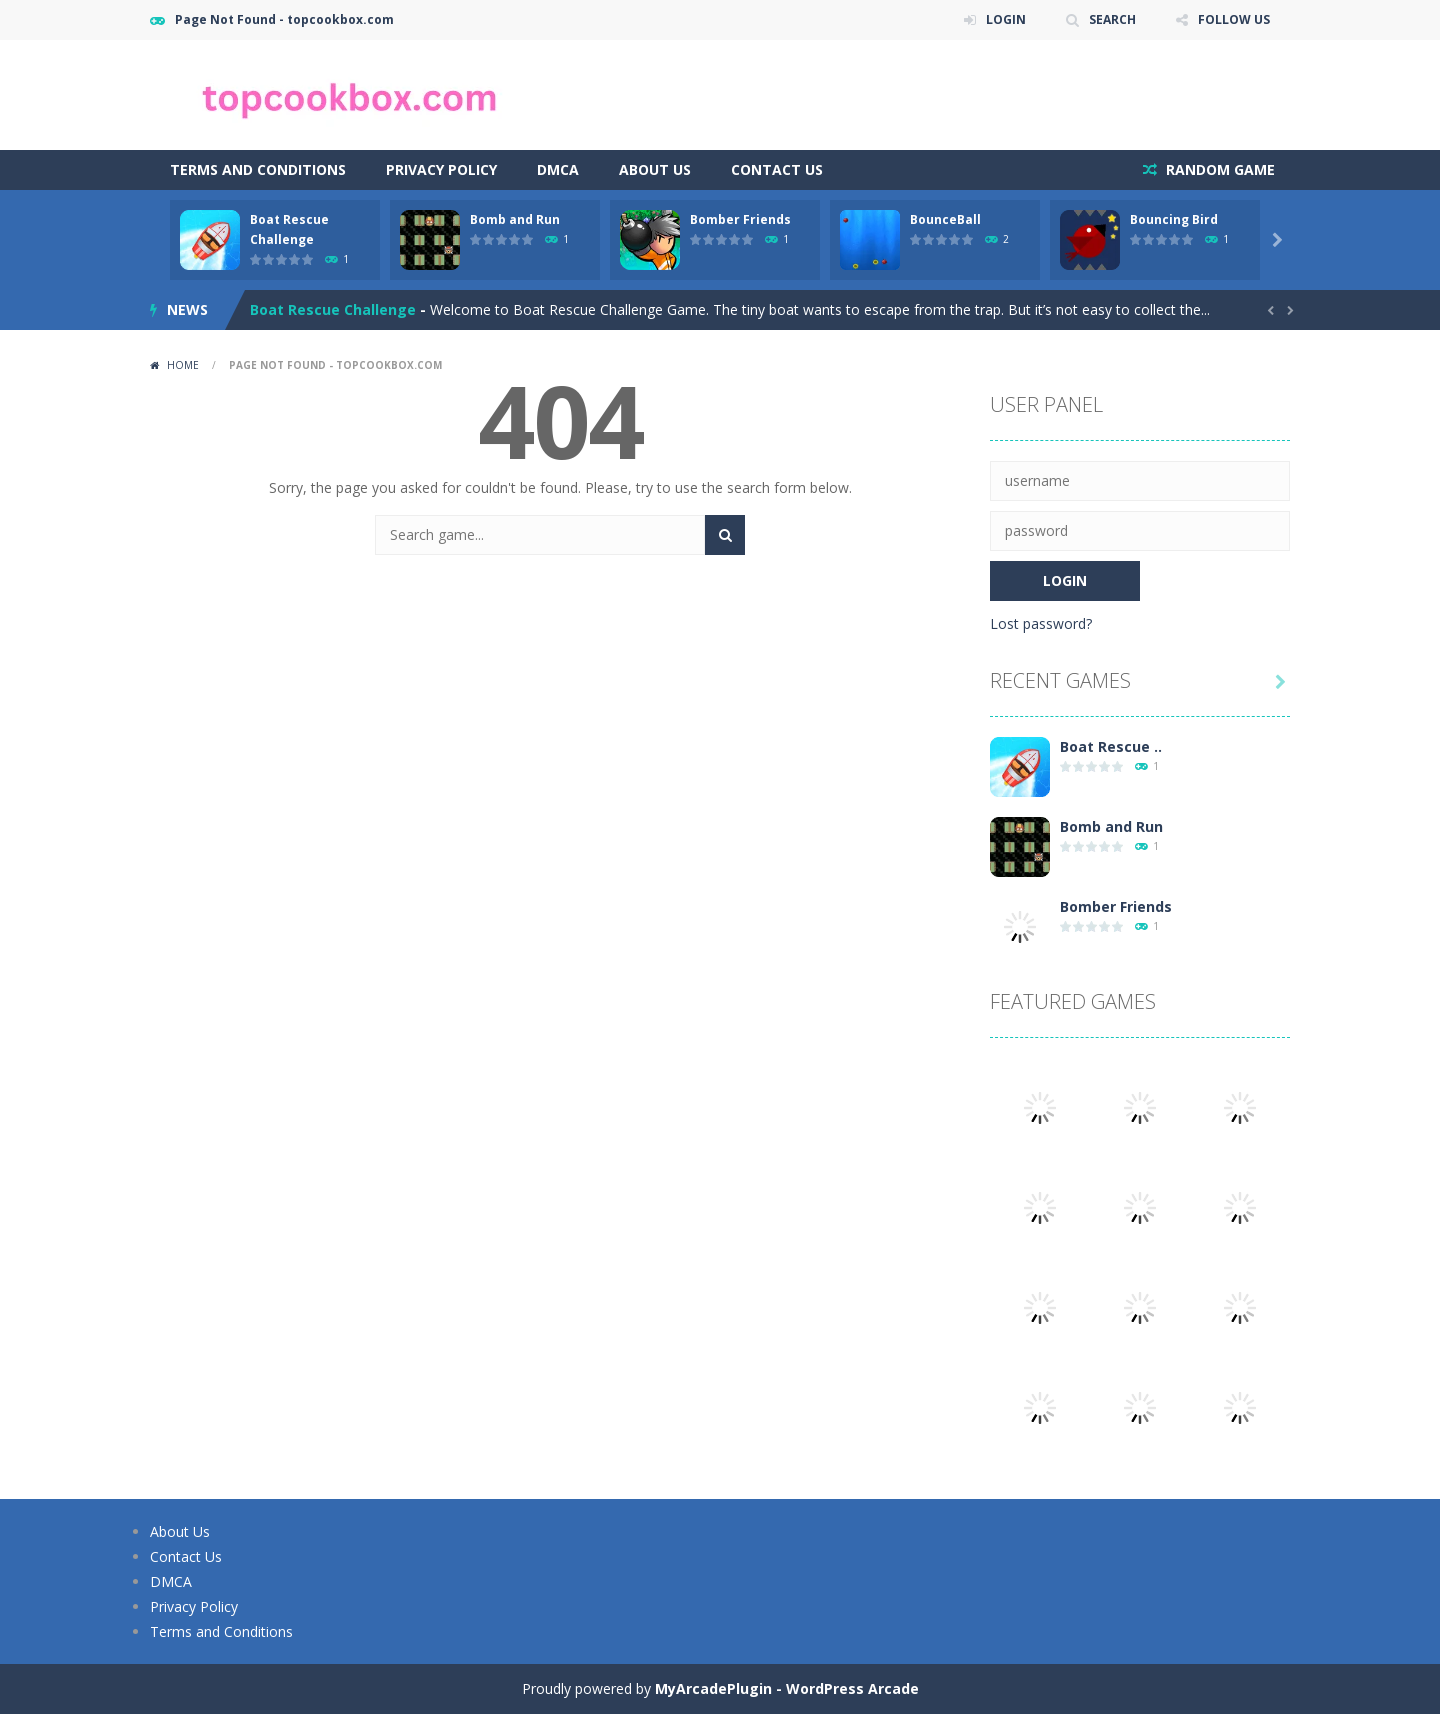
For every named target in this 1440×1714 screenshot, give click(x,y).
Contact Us (777, 169)
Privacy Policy (441, 169)
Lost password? (1041, 623)
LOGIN (1006, 19)
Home (183, 365)
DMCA (558, 169)
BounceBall (945, 219)
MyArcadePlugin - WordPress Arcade (787, 1688)
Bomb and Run (515, 219)
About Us (655, 169)
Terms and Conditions (258, 169)
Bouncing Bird (1174, 219)
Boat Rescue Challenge (333, 309)
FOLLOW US (1234, 19)
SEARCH (1112, 19)
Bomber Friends (740, 219)
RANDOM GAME (1218, 169)
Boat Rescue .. (1111, 746)
